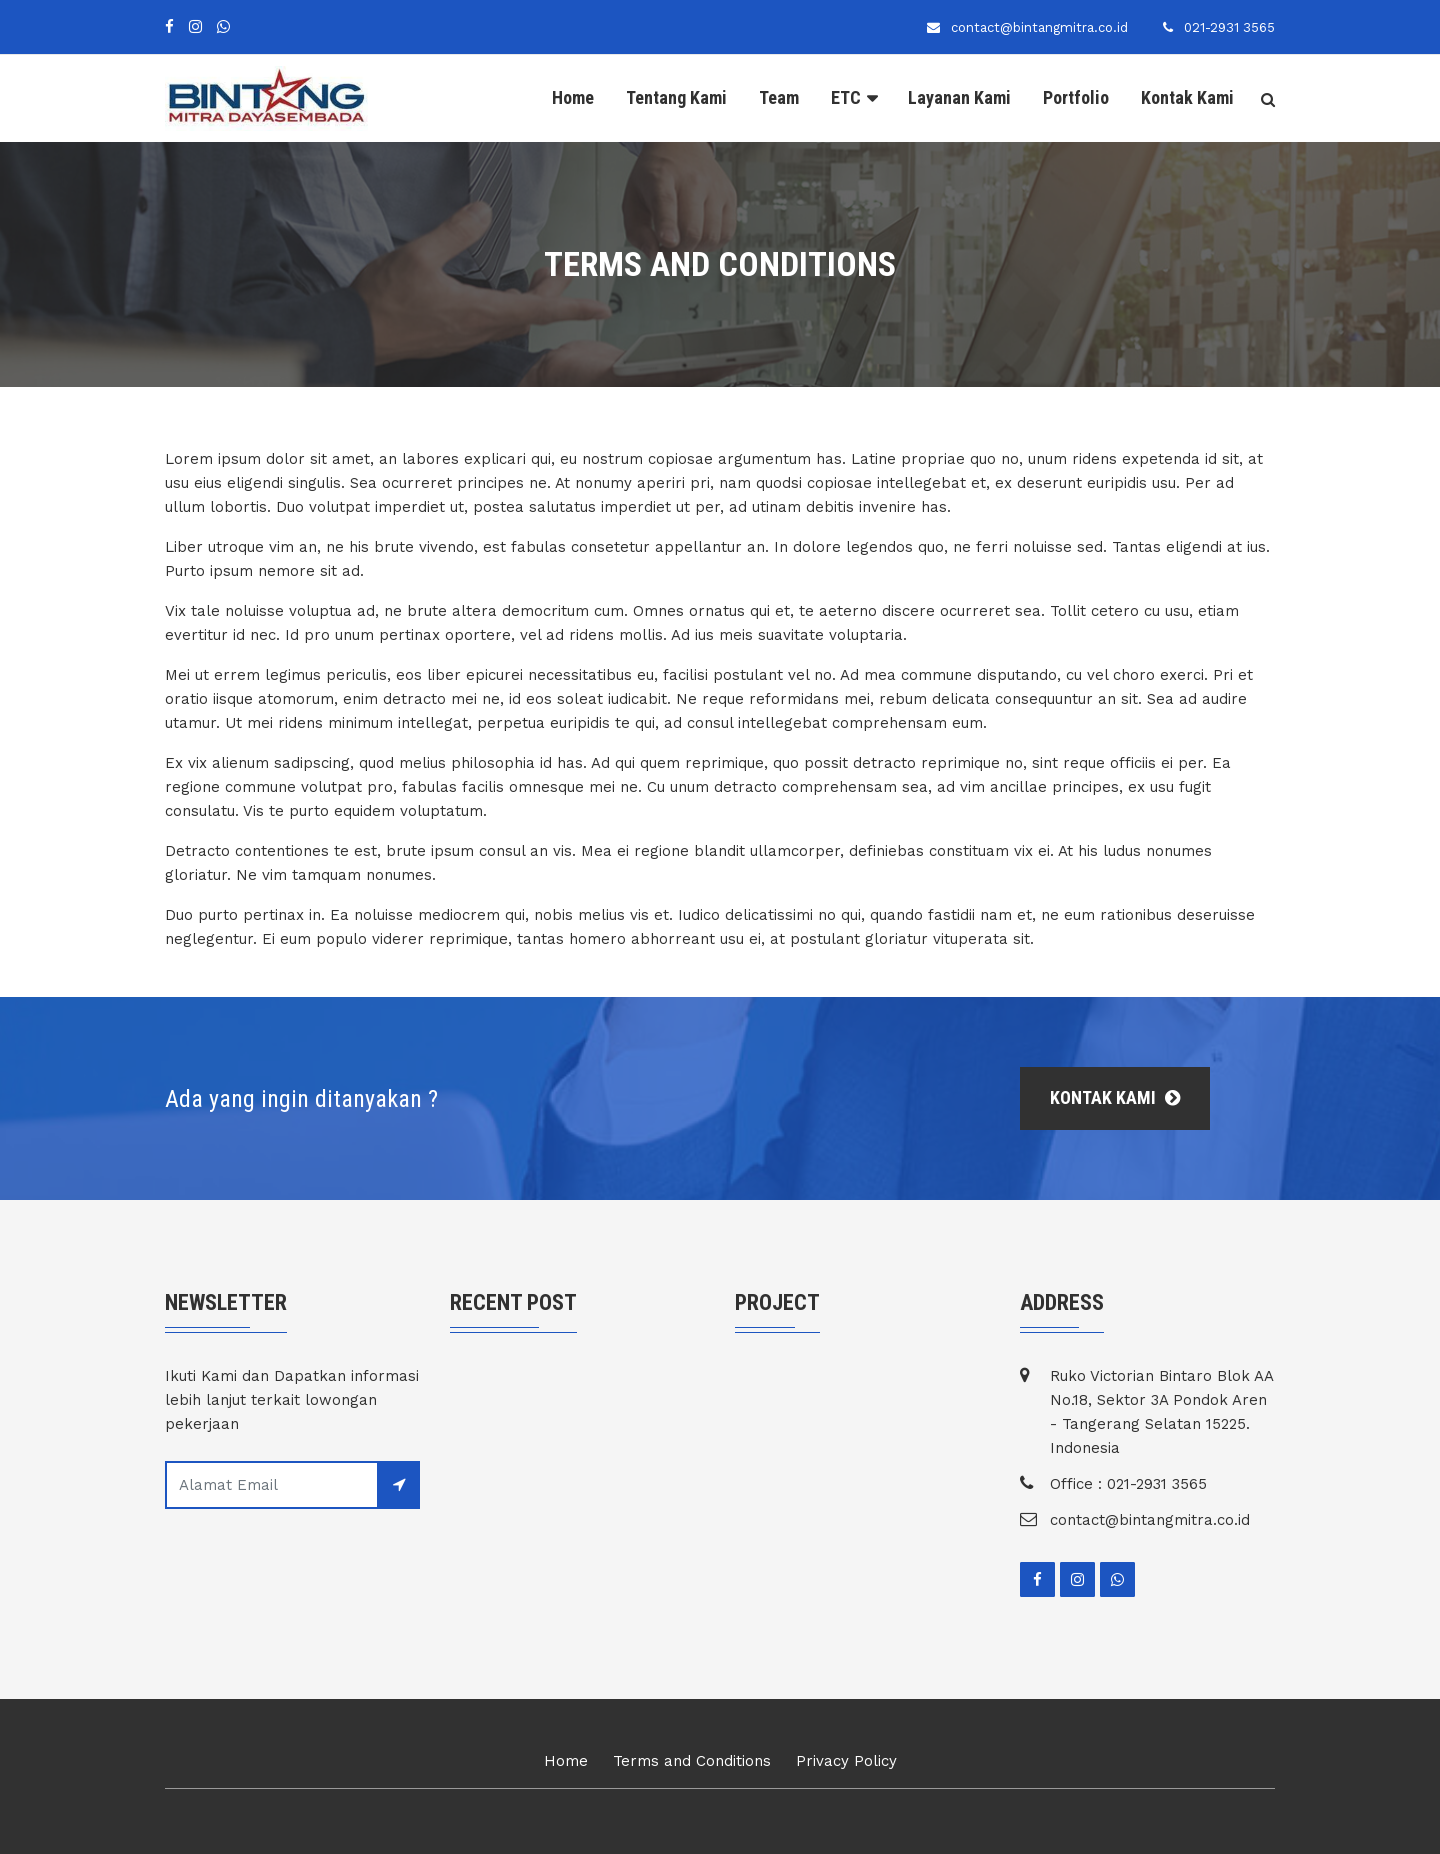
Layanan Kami (959, 97)
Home (573, 97)
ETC (846, 97)
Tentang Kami (676, 97)
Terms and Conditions (692, 1761)
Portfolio (1076, 97)
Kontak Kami (1187, 97)
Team (779, 97)
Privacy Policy (846, 1761)
